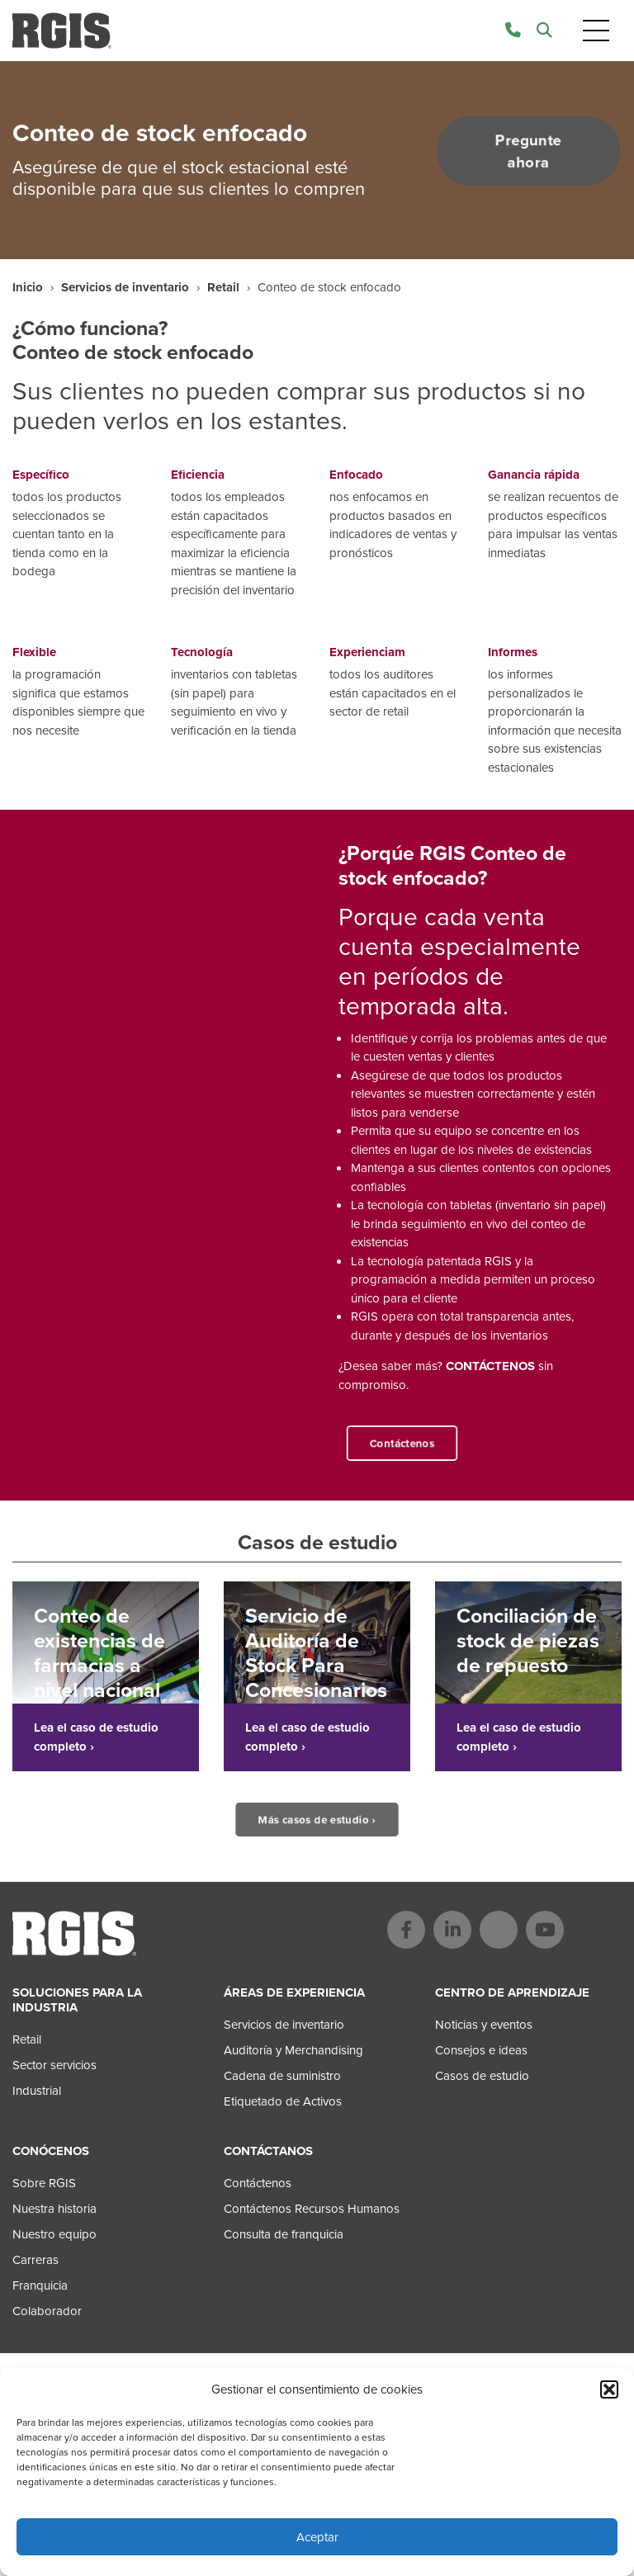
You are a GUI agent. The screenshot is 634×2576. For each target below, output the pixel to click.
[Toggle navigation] (596, 31)
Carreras (35, 2260)
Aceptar (317, 2537)
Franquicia (40, 2285)
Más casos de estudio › (317, 1819)
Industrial (36, 2091)
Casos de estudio (482, 2076)
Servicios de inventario (125, 287)
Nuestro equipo (54, 2234)
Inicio (27, 287)
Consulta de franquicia (283, 2234)
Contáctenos (402, 1443)
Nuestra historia (54, 2209)
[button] (609, 2389)
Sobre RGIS (44, 2183)
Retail (223, 287)
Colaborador (47, 2311)
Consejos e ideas (481, 2050)
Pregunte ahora (528, 151)
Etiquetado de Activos (283, 2101)
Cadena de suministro (282, 2076)
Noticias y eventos (483, 2025)
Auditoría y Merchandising (293, 2050)
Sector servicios (54, 2065)
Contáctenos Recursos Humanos (312, 2209)
